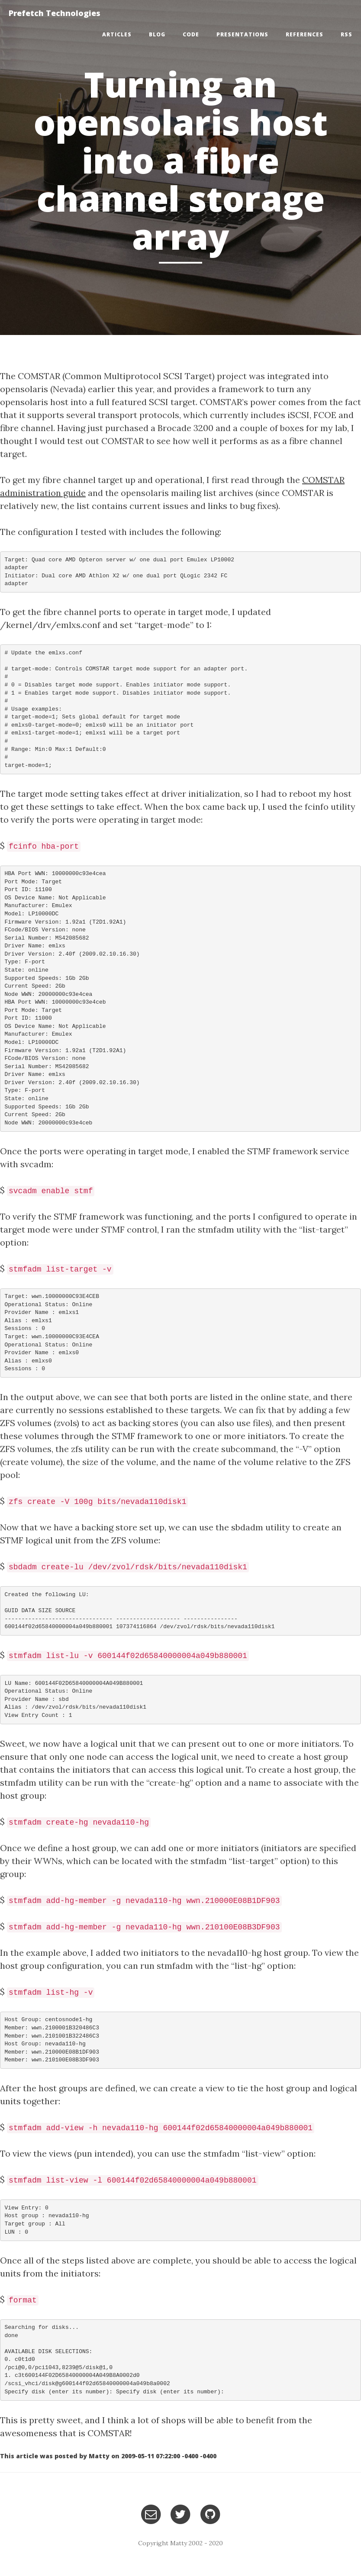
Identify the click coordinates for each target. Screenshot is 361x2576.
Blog (157, 34)
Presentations (242, 34)
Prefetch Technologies (54, 13)
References (304, 34)
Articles (117, 34)
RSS (346, 34)
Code (191, 34)
